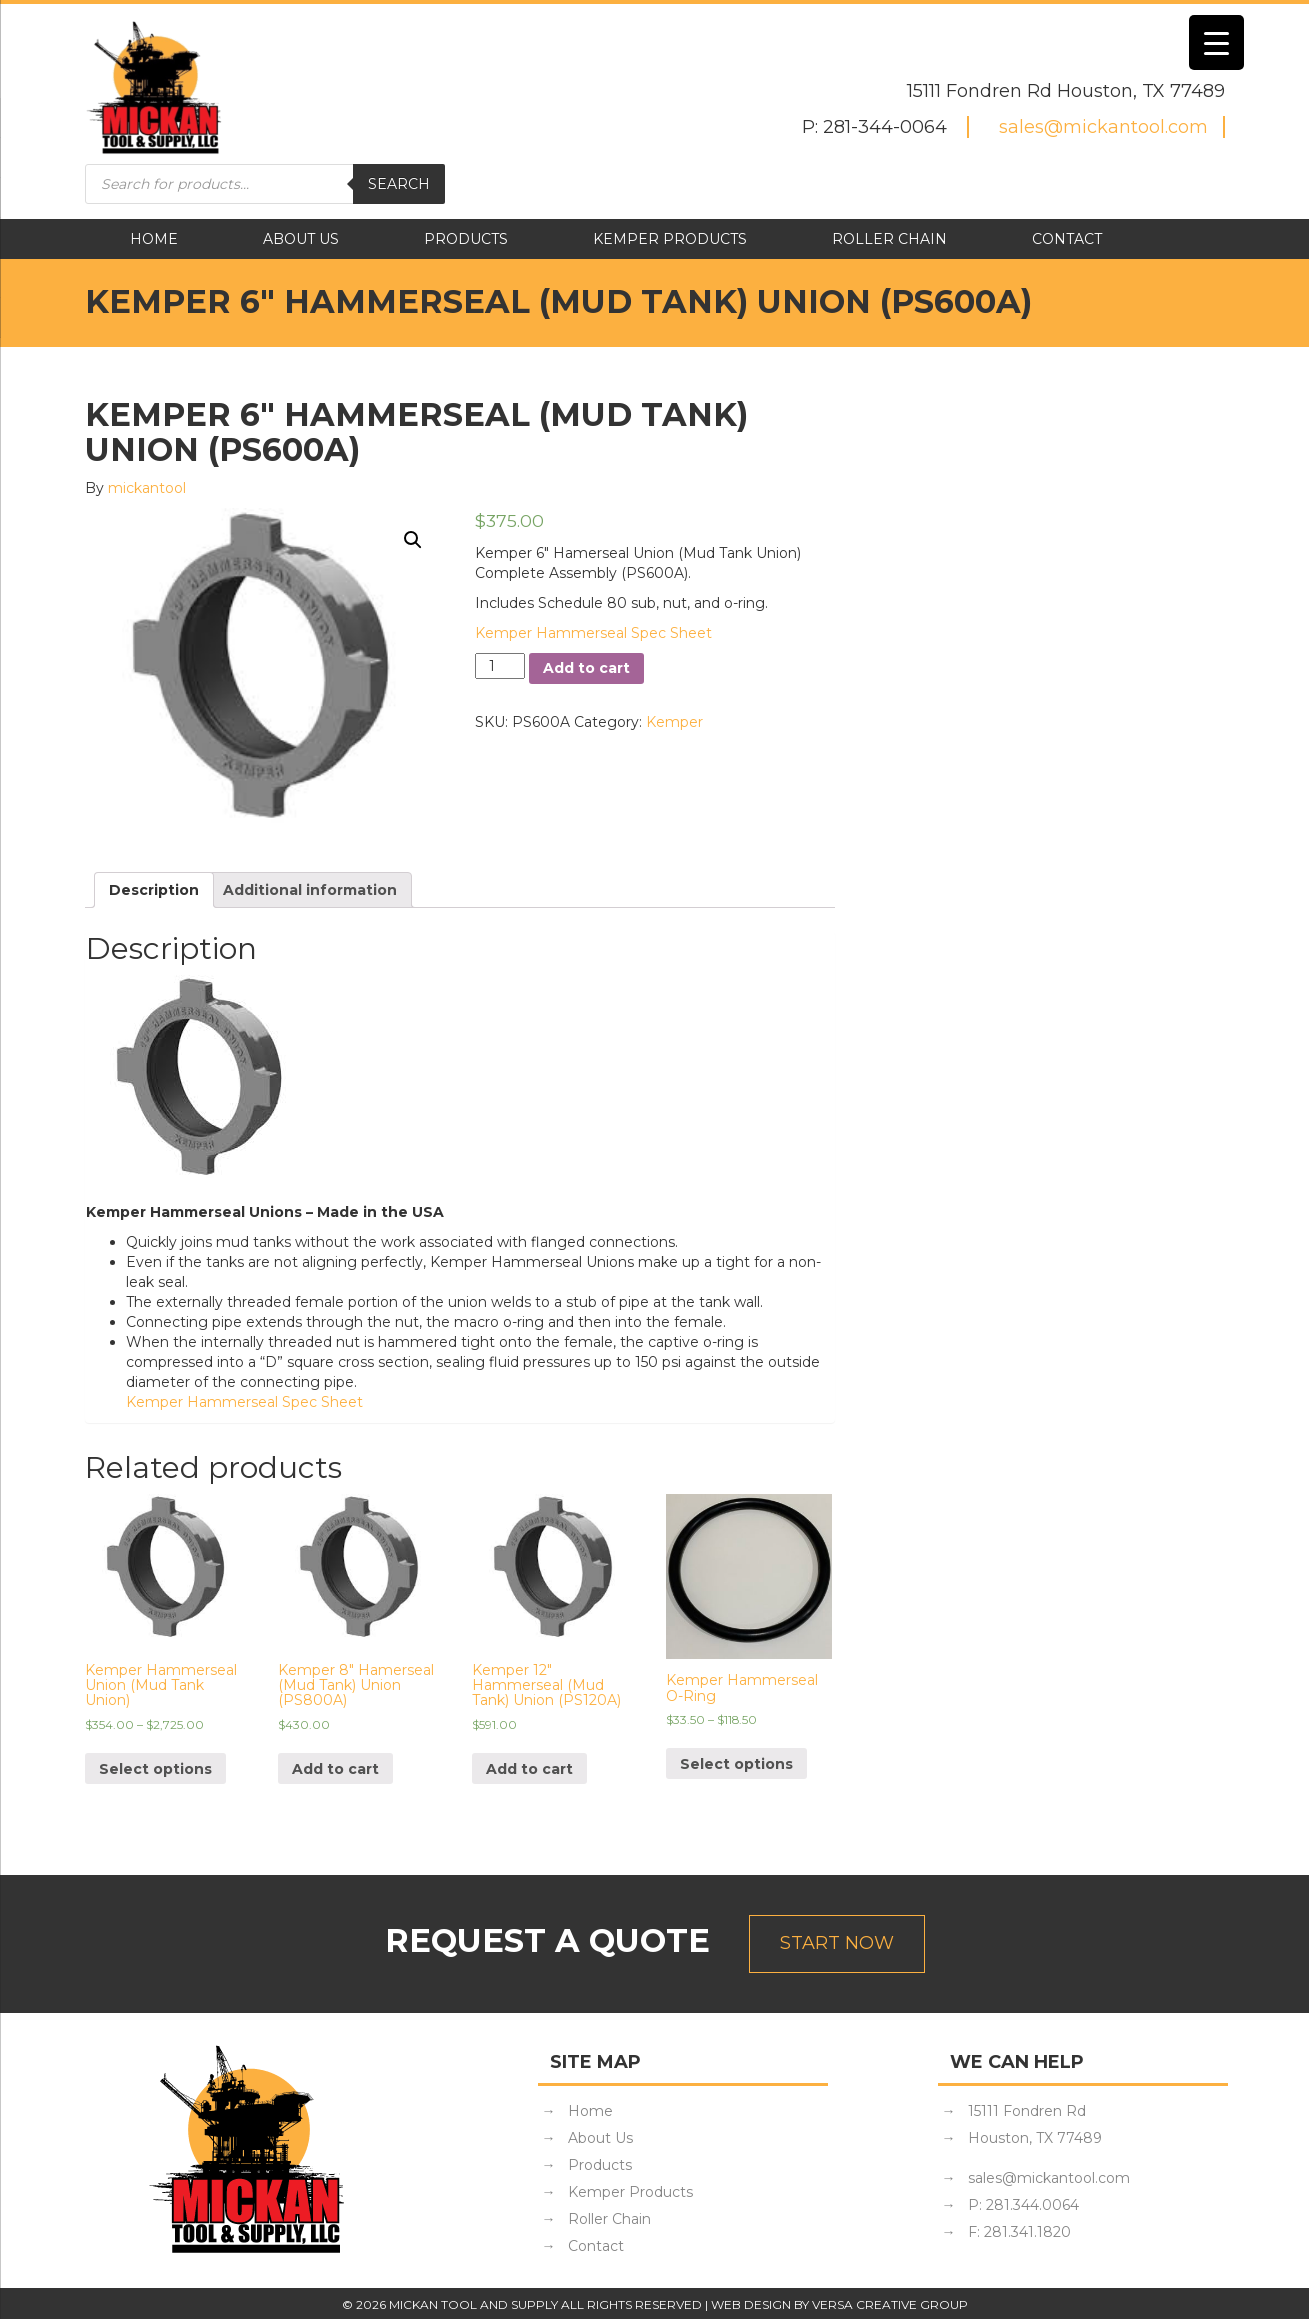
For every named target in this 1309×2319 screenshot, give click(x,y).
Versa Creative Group (890, 2304)
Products (466, 239)
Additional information (310, 890)
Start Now (837, 1943)
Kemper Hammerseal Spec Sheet (593, 633)
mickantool (147, 488)
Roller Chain (889, 239)
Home (154, 239)
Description (154, 890)
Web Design (751, 2304)
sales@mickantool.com (1103, 127)
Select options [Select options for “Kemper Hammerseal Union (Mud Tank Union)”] (155, 1769)
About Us (301, 239)
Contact (1067, 239)
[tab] (154, 890)
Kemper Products (670, 239)
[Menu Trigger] (1216, 42)
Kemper (674, 722)
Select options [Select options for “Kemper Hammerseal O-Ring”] (736, 1764)
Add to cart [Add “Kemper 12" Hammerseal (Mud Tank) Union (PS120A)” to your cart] (529, 1769)
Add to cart (586, 668)
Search (399, 184)
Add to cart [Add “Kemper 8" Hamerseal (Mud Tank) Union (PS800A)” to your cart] (335, 1769)
